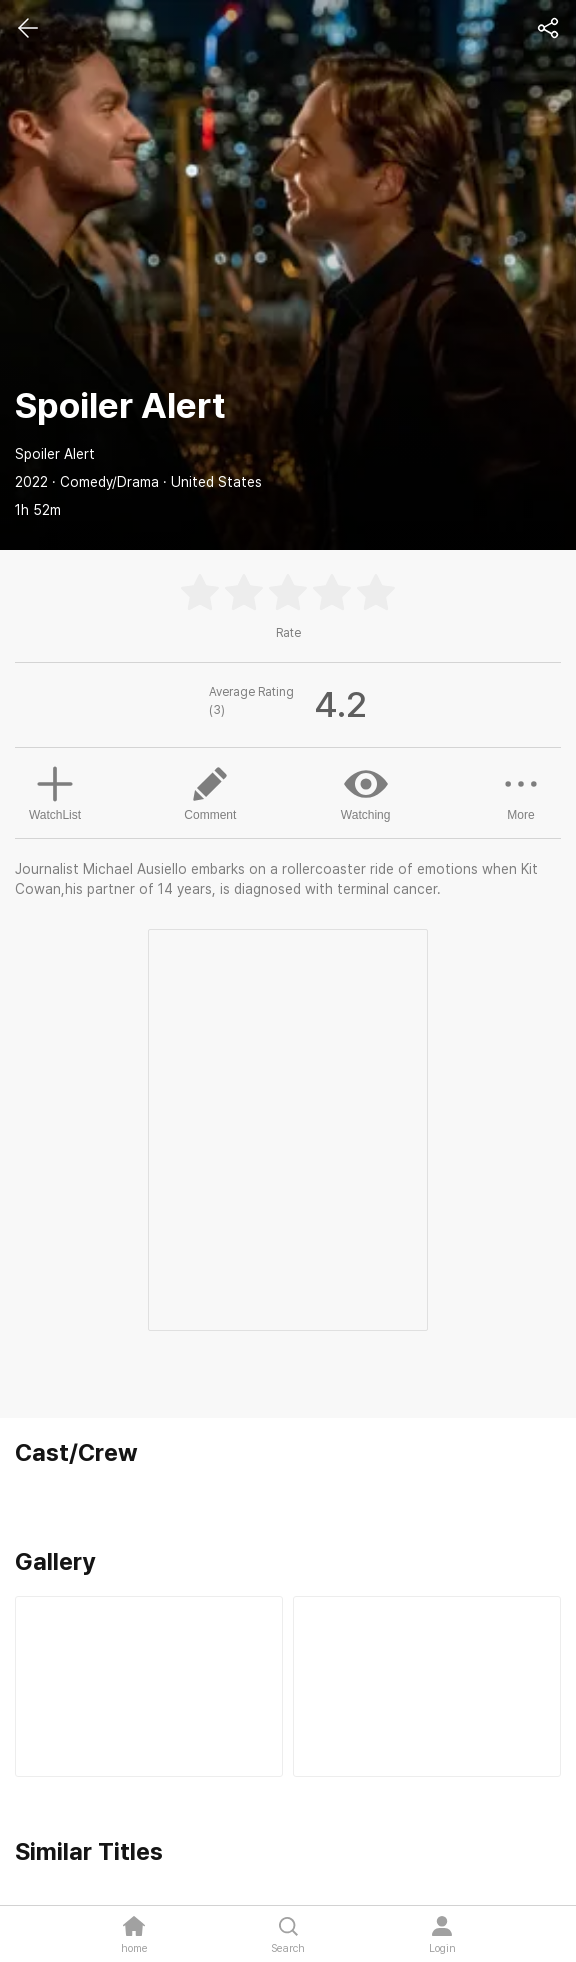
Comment (210, 792)
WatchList (55, 791)
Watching (366, 792)
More (521, 792)
